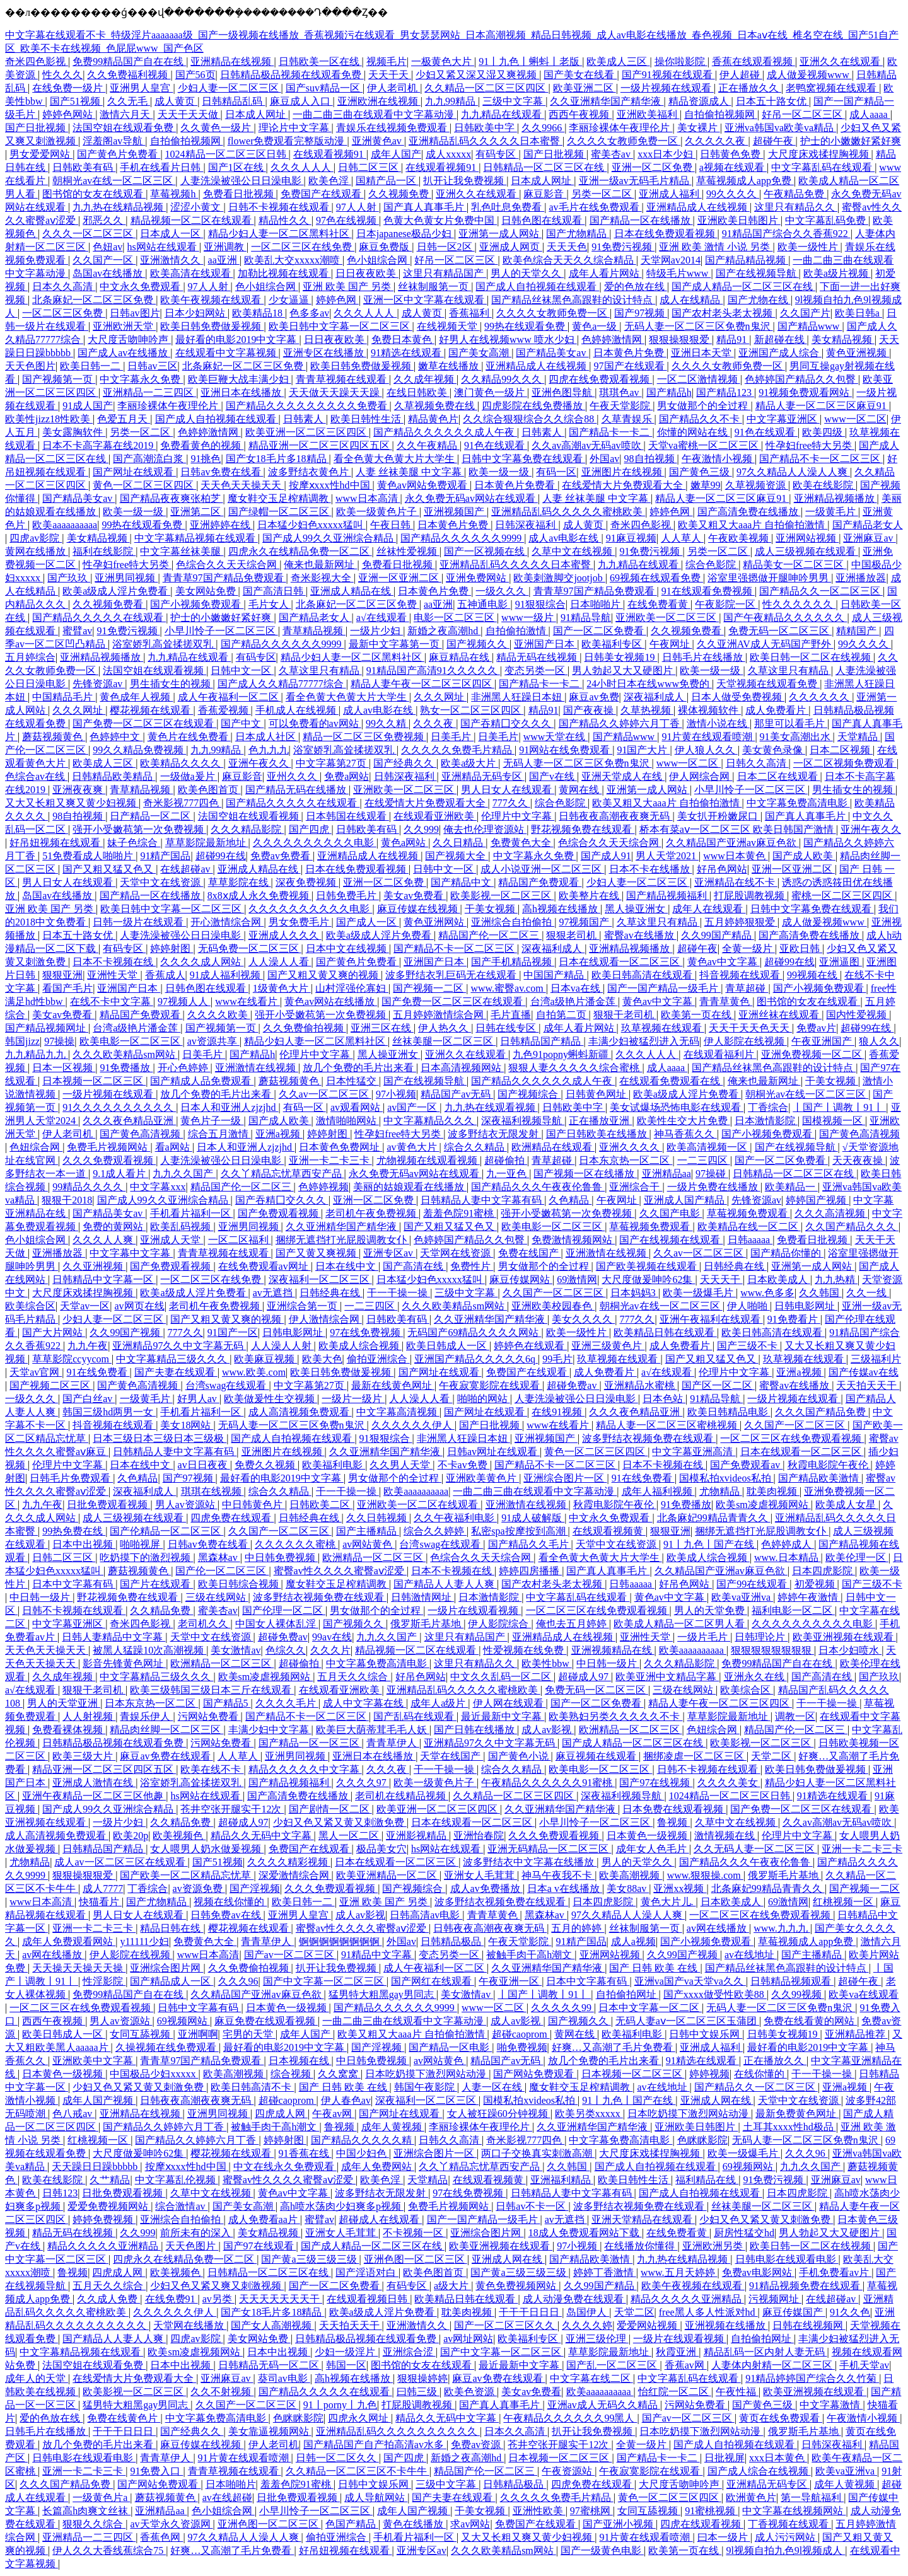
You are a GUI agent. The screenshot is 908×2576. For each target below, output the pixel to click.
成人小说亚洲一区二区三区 (542, 869)
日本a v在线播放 (564, 1888)
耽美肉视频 (773, 1491)
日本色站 (664, 1398)
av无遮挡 (274, 1292)
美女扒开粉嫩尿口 (718, 816)
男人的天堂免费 (710, 1610)
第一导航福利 (812, 2497)
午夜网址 (670, 644)
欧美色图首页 (209, 789)
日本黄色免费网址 (340, 1147)
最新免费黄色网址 (797, 2113)
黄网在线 (580, 789)
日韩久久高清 (757, 763)
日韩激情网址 (422, 1597)
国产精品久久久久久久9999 (462, 538)
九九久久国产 (184, 1173)
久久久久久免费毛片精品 (458, 750)
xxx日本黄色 (778, 2457)
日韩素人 (304, 419)
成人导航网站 (375, 2497)
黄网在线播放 (36, 551)
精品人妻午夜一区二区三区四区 (422, 683)
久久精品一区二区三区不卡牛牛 (357, 2471)
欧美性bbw (546, 1663)
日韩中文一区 (242, 670)
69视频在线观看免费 (656, 577)
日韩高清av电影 (426, 1915)
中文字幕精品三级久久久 (173, 1359)
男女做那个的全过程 (703, 405)
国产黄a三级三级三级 (310, 2259)
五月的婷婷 (577, 1928)
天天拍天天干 (867, 1385)
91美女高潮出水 (796, 736)
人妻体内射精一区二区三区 (773, 2365)
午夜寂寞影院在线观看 (490, 1385)
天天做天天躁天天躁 (335, 392)
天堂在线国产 (451, 1756)
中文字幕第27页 (332, 763)
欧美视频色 (179, 1835)
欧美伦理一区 (856, 1557)
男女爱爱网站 (41, 154)
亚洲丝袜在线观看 (780, 1014)
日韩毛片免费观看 (71, 1478)
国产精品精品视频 (746, 260)
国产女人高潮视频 (272, 2325)
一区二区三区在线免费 (302, 246)
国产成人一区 (367, 922)
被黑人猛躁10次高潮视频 (149, 1650)
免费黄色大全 (522, 842)
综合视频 (292, 2073)
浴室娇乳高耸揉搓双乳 (164, 644)
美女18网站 (186, 1425)
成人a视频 (633, 1941)
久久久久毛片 (286, 1703)
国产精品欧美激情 (819, 1478)
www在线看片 (247, 1001)
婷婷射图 (171, 948)
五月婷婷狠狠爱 (740, 922)
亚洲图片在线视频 (623, 472)
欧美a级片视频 (837, 273)
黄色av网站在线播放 (330, 1001)
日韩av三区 (152, 366)
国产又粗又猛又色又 (109, 869)
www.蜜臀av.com (507, 988)
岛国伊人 (587, 2312)
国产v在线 (553, 776)
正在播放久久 (749, 88)
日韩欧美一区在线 (320, 61)
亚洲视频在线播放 (726, 2325)
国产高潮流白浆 (149, 458)
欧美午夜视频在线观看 (212, 299)
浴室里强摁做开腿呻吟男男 (769, 577)
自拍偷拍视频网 (720, 114)
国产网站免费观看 (534, 2073)
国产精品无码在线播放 (297, 789)
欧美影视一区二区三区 (502, 895)
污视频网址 (774, 2299)
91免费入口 (156, 2471)
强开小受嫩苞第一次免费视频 (139, 829)
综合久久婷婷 (435, 1531)
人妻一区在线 (493, 2087)
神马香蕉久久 (685, 1133)
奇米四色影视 (36, 61)
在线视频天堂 (448, 326)
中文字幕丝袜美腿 (181, 551)
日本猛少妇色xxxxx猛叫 (311, 524)
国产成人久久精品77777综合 (282, 683)
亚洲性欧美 (539, 2510)
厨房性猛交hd (744, 2232)
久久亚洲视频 (93, 1266)
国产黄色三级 (700, 472)
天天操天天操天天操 (78, 1968)
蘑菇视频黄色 (53, 736)
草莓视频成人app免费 (745, 180)
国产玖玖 (68, 577)
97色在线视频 (347, 220)
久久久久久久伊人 (413, 1425)
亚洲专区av (389, 1253)
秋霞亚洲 (677, 2352)
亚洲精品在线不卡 (735, 882)
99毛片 (557, 1359)
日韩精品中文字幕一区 (104, 1279)
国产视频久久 (477, 644)
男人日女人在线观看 (507, 789)
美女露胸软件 (73, 432)
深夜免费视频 (307, 882)
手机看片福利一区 (191, 1213)
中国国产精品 (554, 975)
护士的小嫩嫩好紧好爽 (850, 141)
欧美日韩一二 (91, 366)
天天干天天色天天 (750, 1028)
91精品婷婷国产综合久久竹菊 (812, 2378)
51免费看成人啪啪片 (89, 855)
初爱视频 (815, 1584)
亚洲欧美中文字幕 (94, 2060)
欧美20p (130, 1835)
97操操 (59, 1041)
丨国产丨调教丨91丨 (839, 1107)
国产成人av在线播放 (124, 352)
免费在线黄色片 (123, 2418)
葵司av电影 (284, 2378)
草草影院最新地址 (206, 842)
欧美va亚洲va (742, 1597)
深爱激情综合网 (295, 1875)
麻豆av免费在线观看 (166, 1756)
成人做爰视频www (809, 74)
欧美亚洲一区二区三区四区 (307, 432)
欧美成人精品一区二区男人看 (680, 1623)
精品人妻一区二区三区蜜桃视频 (668, 1425)
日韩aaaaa (750, 1239)
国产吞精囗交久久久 (507, 723)
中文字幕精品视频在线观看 (196, 538)
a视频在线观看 (733, 167)
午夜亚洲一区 (510, 1981)
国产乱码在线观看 (415, 1716)
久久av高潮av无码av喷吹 (587, 445)
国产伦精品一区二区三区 (166, 1531)
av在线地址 (751, 1954)
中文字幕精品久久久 (430, 1120)
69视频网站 (183, 2021)
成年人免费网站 (377, 2166)
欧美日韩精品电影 (729, 1412)
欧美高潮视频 (630, 1875)
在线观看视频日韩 (368, 2299)
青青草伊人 (392, 1743)
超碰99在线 (220, 855)
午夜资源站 (568, 2471)
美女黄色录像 (773, 750)
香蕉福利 (470, 313)
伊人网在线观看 (509, 1703)
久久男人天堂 (401, 1464)
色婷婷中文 (116, 736)
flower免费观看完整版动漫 (287, 141)
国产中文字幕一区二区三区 (325, 1981)
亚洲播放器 (860, 577)
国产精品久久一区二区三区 (821, 591)
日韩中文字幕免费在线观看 (523, 458)
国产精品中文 (462, 882)
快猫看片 (100, 1901)
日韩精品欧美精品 (113, 776)
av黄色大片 (413, 1147)
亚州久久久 (293, 776)
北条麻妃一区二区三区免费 (94, 299)
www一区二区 (855, 419)
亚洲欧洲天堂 (124, 326)
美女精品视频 (843, 339)
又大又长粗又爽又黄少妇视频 (72, 803)
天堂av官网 (35, 1372)
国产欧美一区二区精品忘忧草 (186, 1875)
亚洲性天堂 (113, 975)
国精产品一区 (387, 180)
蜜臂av (77, 630)
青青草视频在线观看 (342, 379)
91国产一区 (232, 1332)
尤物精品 (720, 1491)
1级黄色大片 (282, 988)
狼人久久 (879, 1041)
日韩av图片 (135, 313)
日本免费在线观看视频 (674, 1809)
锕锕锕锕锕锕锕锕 (340, 1941)
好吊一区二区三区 (803, 114)
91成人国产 (87, 405)
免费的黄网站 (114, 1226)
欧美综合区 (30, 1306)
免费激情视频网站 (573, 1239)
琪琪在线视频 (212, 1491)
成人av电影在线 (564, 538)
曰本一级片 (723, 2537)
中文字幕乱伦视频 (176, 2179)
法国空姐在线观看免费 (124, 127)
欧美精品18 (258, 313)
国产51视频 (76, 101)
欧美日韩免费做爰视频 (212, 326)
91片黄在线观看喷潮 (708, 736)
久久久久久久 (820, 697)
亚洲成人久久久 (285, 935)
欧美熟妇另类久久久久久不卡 (615, 1716)
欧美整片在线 (590, 895)
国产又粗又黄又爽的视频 (324, 975)
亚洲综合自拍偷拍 (512, 922)
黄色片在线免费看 (189, 736)
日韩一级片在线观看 (139, 922)
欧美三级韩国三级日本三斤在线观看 (212, 1690)
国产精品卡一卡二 (610, 432)
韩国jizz (22, 1041)
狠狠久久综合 (93, 2524)
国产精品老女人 (867, 524)
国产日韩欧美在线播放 (597, 1133)
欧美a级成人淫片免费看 (116, 591)
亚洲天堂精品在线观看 (643, 2219)
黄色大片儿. (668, 1901)
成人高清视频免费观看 (300, 1412)
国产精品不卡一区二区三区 (821, 458)
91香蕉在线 (305, 2153)
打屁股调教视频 (750, 895)
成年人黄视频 (392, 2126)
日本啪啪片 (596, 604)
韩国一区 (346, 2365)
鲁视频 (673, 1822)
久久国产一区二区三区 (554, 1292)
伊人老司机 (393, 88)
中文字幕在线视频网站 (794, 2510)
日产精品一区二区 (151, 816)
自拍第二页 (562, 1014)
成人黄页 (175, 101)
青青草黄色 (725, 1001)
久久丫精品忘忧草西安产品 (282, 1173)
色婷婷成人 (787, 1544)
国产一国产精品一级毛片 (664, 988)
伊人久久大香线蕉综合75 (109, 2550)
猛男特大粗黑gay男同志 (382, 1994)
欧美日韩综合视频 (239, 1584)
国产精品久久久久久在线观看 (99, 617)
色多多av (309, 313)
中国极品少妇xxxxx (154, 2073)
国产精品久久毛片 (529, 1544)
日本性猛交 (352, 1081)
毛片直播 (511, 1014)
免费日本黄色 (402, 339)
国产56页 (195, 74)
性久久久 (62, 74)
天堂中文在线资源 (161, 882)
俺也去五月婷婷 (572, 1623)
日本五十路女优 (772, 101)
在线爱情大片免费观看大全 (623, 485)
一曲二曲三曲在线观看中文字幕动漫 (375, 114)
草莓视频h (174, 194)
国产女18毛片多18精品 (277, 458)
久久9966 (542, 127)
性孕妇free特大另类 (809, 445)
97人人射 (357, 207)
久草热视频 (646, 710)
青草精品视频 (314, 630)
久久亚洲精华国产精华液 (606, 101)
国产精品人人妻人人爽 (445, 1584)
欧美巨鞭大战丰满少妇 (239, 379)
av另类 (218, 2299)
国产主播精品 (367, 1531)
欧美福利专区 (612, 644)
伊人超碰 (740, 74)
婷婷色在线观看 (530, 1345)
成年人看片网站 (605, 273)
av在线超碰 (227, 2497)
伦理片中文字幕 (517, 816)
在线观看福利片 (720, 1054)
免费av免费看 (281, 855)
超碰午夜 (774, 141)
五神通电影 (483, 604)
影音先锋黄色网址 (124, 1663)
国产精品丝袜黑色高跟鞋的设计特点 (573, 299)
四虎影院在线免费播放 (533, 405)
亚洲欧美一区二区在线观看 (418, 1504)
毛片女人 (269, 604)
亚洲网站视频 (807, 538)
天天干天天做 (189, 114)
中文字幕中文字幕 (131, 1253)
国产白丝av (88, 1398)
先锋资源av (99, 683)
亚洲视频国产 (455, 511)
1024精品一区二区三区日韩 (227, 154)
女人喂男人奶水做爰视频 (207, 1848)
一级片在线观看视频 (474, 1610)
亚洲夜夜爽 (78, 789)
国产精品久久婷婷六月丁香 (620, 723)
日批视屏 (724, 2457)
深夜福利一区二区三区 (320, 1279)
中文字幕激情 (831, 2404)
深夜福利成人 (655, 697)
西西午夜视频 (580, 114)
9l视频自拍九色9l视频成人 (785, 2550)
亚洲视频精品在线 (613, 1650)
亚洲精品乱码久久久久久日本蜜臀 (485, 141)
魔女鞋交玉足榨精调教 (279, 498)
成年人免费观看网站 (68, 1941)
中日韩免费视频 (281, 1557)
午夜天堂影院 (621, 405)
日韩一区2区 (446, 246)
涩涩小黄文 (196, 207)
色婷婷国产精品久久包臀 (801, 379)
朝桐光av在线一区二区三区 (113, 180)
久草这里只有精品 (320, 670)
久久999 (421, 829)
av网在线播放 (718, 1928)
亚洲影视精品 (417, 1835)
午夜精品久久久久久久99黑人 (570, 2418)
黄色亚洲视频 (857, 352)
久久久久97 (362, 1782)
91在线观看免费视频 (708, 591)
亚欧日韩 (800, 948)
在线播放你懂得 (640, 2246)
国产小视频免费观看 (196, 604)
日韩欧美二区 (320, 1504)
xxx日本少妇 (666, 154)
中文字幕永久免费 (141, 379)
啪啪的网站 (483, 1398)
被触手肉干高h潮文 (530, 1954)
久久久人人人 (302, 167)
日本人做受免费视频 (737, 697)
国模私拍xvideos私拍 (726, 1478)
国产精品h (669, 392)
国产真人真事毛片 (425, 207)
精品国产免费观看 (539, 882)
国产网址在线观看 (134, 472)
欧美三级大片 (83, 1756)
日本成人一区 (171, 233)
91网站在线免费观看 (565, 750)
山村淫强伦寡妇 (351, 988)
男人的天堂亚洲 (63, 1703)
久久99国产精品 (717, 935)
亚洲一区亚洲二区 (399, 577)
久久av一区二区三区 (325, 1094)
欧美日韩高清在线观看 (643, 975)
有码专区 (496, 154)
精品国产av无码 (457, 1094)
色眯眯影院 (702, 2140)
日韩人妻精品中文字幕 (113, 1637)
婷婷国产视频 (817, 1200)
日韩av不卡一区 (532, 2206)
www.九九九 (782, 1928)
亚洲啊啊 (198, 2034)
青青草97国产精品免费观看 (224, 577)
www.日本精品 (787, 1557)
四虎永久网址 (359, 2418)
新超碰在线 (780, 339)
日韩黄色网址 (597, 1094)
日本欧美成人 (778, 1279)
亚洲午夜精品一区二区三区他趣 (94, 1795)
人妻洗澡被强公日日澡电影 (242, 180)
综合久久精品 (475, 1147)
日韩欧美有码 (83, 167)
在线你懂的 (760, 2073)
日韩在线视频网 (809, 2325)
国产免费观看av (746, 1464)
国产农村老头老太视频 (723, 313)
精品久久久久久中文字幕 (305, 1769)
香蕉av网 (686, 2365)
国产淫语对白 (367, 2272)
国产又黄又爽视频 (317, 1253)
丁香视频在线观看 (789, 2524)
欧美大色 (322, 1359)
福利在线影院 (104, 551)
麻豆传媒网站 (520, 1279)
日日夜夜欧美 (367, 273)
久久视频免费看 (109, 604)
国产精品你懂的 (787, 1253)
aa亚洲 (224, 260)
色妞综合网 (35, 1147)
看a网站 (173, 1147)
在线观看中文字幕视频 (227, 352)
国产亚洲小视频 (619, 2524)
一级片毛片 (703, 1637)
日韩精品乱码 (233, 101)
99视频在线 (813, 975)
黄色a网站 (404, 842)
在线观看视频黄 (609, 1531)
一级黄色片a (101, 2497)
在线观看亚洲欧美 (435, 816)
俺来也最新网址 (320, 564)
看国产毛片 (67, 988)
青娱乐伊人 (146, 1716)
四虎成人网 (281, 2113)
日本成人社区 (266, 736)
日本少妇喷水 (850, 1650)
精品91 (732, 339)
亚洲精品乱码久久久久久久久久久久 (398, 2431)
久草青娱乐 (628, 419)
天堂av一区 (85, 1306)
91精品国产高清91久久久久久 (433, 670)
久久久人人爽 (104, 1239)
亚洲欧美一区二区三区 (667, 617)
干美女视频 (491, 908)
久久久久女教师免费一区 (623, 141)
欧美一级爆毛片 (699, 1292)
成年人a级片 (439, 1703)
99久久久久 (732, 194)
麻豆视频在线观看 (597, 1756)
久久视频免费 (399, 194)
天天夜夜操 (858, 1160)
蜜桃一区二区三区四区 (843, 895)
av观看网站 (356, 1107)
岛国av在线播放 (109, 273)
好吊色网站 (722, 869)
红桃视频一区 (844, 1901)
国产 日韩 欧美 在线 (654, 1968)
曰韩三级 (418, 2391)
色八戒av (73, 2113)
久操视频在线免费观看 (167, 2047)
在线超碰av (186, 869)
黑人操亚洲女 (636, 908)
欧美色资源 (470, 2391)
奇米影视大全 (322, 577)
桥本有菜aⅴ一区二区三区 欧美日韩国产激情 (737, 829)
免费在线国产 (529, 1253)
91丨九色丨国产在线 (710, 1544)
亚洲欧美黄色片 (482, 1478)
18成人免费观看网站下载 (585, 2232)
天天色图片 (30, 366)
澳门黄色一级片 (490, 392)
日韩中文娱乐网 (705, 2034)
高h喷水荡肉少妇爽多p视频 (342, 2206)
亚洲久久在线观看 (841, 61)
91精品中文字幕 (377, 1954)
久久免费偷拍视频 (304, 1028)
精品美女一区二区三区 (794, 564)
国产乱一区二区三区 (613, 2365)
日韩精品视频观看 (792, 1981)
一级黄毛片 (831, 511)
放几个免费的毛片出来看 (359, 1067)
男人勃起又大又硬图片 (623, 670)
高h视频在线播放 (561, 908)
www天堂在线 (555, 736)
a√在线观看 (382, 617)
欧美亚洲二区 (584, 88)
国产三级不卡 (748, 1345)
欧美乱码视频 (181, 1226)
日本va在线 (576, 988)
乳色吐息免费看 (507, 207)
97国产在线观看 (630, 366)
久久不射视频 (221, 2391)
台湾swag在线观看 (227, 1385)
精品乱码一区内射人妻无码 (765, 2352)
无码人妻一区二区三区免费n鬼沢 (698, 326)
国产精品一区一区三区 (310, 1743)
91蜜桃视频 (711, 2510)
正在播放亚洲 (600, 1120)
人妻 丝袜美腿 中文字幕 (410, 472)
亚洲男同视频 (126, 577)
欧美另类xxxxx (589, 2113)
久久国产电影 (670, 1213)
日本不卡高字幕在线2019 (99, 445)
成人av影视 (547, 1729)
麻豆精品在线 (460, 657)
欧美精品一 (791, 1186)
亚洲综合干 (635, 1186)
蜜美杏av (612, 154)
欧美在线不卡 (211, 1769)
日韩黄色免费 (731, 154)
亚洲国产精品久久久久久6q (476, 1359)
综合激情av (181, 2206)
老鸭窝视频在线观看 (832, 88)
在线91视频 (558, 1412)
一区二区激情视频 (698, 379)
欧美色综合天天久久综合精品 (569, 260)
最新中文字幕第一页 (395, 644)
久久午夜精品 (428, 445)
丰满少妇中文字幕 (269, 1729)
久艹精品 (110, 2179)
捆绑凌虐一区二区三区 (695, 1756)
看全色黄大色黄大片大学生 (395, 458)
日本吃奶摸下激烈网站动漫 (427, 2073)
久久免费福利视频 (128, 74)
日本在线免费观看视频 (666, 233)
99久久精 (387, 723)
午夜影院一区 (726, 604)
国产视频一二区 (429, 988)
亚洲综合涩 (409, 2352)
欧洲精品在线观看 (553, 1147)
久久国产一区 (104, 260)
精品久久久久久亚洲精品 (104, 2246)
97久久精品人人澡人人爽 (793, 472)
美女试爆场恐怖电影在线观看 (676, 1107)
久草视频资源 (756, 485)
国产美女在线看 (580, 74)
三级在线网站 (216, 1597)
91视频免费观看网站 (805, 392)
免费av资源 (477, 2444)
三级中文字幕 (513, 101)
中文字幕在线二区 (591, 2378)
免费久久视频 (266, 1464)
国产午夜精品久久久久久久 (785, 617)
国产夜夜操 (589, 710)
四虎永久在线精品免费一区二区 (300, 551)
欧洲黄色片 (751, 2497)
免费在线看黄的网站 (810, 2021)
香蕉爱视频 (224, 710)
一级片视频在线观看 (667, 88)
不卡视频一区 (414, 2232)
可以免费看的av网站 (315, 723)
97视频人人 (184, 1001)
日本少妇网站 (196, 313)
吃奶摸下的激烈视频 (146, 1557)
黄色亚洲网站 (435, 922)
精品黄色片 (433, 419)
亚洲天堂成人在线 (623, 776)
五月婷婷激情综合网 (439, 1014)
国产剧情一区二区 (330, 1809)
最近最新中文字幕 (502, 1716)
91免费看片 (793, 1319)
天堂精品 (858, 736)
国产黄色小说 (519, 1756)
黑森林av (219, 1557)
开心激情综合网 (227, 922)
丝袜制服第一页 (434, 286)
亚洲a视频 (279, 1133)
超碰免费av (573, 1385)
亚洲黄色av (378, 141)
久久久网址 (440, 697)
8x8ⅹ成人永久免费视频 (259, 895)
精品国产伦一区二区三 (490, 935)
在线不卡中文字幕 (111, 1001)
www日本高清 (367, 498)
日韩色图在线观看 (543, 220)
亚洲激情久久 (171, 260)
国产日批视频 (36, 127)
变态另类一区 (536, 670)
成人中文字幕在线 (364, 1703)
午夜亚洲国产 (822, 1041)
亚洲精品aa (666, 1173)
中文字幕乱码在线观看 (823, 167)
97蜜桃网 (591, 2510)
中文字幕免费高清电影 (798, 803)
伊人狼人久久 (706, 750)
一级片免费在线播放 (713, 1186)
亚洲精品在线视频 (232, 61)
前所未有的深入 (196, 2232)
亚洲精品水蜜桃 (640, 1385)
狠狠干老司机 (624, 1014)
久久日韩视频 (377, 1517)
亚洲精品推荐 (856, 2034)
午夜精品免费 (795, 194)
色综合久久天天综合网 (227, 564)
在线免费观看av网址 (264, 1266)
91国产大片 (643, 750)
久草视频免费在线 (435, 405)
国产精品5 (227, 1703)
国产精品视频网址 (46, 1028)
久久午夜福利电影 (455, 1517)
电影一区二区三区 (455, 617)
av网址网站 (468, 2338)
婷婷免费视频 (104, 2219)
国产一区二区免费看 (599, 630)
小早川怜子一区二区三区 (221, 630)
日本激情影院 (766, 1120)
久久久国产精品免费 (821, 1412)
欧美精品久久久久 (181, 763)
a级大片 (452, 2285)
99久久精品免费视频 (139, 750)
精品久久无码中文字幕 (262, 1835)
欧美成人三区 (617, 61)
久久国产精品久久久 (852, 1226)
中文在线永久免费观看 (285, 2166)
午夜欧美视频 (739, 538)
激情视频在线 (725, 1835)
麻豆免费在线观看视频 (266, 2021)
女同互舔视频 (141, 2034)
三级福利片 (876, 1359)
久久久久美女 (728, 1782)
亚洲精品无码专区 (483, 776)
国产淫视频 (255, 1888)
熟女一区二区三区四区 (471, 710)
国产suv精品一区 (324, 88)
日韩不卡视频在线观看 (280, 207)
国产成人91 (606, 855)
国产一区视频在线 (485, 551)
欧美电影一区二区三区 (131, 1041)
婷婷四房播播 (530, 1570)
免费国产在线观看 (322, 194)
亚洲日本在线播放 (242, 392)
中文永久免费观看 (141, 286)
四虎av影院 (35, 538)
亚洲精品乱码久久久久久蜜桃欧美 (568, 511)
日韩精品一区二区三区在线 (545, 167)
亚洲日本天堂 (702, 352)
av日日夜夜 (204, 1464)
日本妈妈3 (634, 1292)
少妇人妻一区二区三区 (229, 88)
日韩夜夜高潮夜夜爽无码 (615, 816)
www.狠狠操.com (705, 1875)
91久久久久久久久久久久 (119, 1107)
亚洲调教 (225, 246)
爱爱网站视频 (648, 2325)
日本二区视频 (841, 750)
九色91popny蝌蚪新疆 (562, 1054)
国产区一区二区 (718, 1385)
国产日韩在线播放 (475, 1729)
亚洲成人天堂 (171, 1239)
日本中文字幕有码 (73, 1584)
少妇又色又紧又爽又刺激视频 (217, 2285)
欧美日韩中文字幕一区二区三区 (340, 326)
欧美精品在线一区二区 (749, 1226)
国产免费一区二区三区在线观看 (144, 723)
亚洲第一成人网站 (500, 233)
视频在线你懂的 (230, 1901)
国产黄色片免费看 (118, 154)
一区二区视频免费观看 (845, 763)
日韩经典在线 (735, 1266)
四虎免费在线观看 (232, 1517)
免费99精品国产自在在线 (129, 61)
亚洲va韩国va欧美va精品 (780, 127)
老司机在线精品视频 (401, 1795)
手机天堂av (864, 2365)
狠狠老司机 (572, 935)
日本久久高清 (63, 286)
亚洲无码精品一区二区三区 (549, 1848)
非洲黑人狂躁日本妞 (517, 697)
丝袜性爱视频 (407, 551)
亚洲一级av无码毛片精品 (635, 180)
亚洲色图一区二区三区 (415, 2259)
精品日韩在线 (171, 1928)
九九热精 (836, 1279)
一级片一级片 (353, 1398)
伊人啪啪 (748, 1306)
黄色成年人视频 (136, 697)
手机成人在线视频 (297, 710)
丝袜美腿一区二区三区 (444, 1041)
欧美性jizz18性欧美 (49, 419)
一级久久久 (501, 591)
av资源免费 (199, 1888)
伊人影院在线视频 (745, 1041)
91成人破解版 (532, 1517)
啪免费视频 (522, 2047)
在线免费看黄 (658, 604)
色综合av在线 (36, 776)
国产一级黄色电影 (602, 2550)
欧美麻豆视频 (265, 1359)
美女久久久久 (583, 1319)
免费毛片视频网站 (108, 1147)
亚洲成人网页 (510, 246)
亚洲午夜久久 (259, 763)
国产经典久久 (404, 763)
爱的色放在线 (635, 286)
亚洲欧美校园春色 (553, 1306)
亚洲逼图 (840, 961)
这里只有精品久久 (795, 207)
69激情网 (577, 1279)
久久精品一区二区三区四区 (486, 88)
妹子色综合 (133, 842)
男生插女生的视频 (171, 683)
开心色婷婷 (184, 1067)
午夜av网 (333, 2113)
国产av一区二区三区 (290, 1954)
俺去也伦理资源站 (485, 829)
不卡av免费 (464, 1464)
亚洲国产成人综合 (780, 352)
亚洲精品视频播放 (835, 498)
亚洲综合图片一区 (565, 1478)
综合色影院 (711, 564)
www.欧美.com (254, 1372)
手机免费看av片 (835, 2272)
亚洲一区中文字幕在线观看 (425, 299)
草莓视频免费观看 (748, 1213)
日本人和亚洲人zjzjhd (229, 1107)
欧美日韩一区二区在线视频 (811, 657)
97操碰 (712, 1173)
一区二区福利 (239, 1239)
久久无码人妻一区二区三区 (755, 1848)
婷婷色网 (337, 299)
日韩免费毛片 (347, 895)
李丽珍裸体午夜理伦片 (620, 127)
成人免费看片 (776, 710)
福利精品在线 (706, 2179)
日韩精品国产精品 (541, 1041)
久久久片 (330, 1650)
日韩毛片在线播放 (703, 657)
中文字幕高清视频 (397, 1412)
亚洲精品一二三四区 (149, 392)
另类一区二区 (602, 194)
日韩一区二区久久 (337, 2457)
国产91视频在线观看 (668, 74)
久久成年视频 (425, 379)
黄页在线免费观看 (780, 2418)
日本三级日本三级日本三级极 (159, 1438)
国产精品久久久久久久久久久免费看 (308, 405)
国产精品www (809, 326)
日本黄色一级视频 (648, 1835)
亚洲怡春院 (478, 1835)
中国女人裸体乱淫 (276, 1623)
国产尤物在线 (759, 299)
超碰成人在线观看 (380, 2219)
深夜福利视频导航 (522, 1120)
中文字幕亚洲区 (783, 419)
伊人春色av (346, 2100)
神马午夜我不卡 (558, 1875)
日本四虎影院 (823, 1570)
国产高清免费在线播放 (749, 511)
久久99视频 (797, 1994)
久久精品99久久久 (502, 379)
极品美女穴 (381, 1848)
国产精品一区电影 (450, 2047)
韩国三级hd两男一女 (109, 1412)
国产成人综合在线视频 (759, 2471)
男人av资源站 (186, 1504)
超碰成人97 (584, 1676)
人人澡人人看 (279, 961)
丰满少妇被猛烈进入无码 (643, 1041)
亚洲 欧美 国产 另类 (348, 286)
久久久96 (238, 1981)
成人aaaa (869, 114)
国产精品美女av (552, 352)
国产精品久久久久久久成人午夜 (445, 432)
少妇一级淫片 (346, 2352)
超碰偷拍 (505, 1160)
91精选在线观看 (407, 352)
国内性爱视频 (857, 1014)
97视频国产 (585, 922)
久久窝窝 (339, 2073)
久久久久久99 (562, 2007)
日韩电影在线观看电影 (787, 2259)
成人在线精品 (691, 299)
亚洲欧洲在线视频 (379, 101)
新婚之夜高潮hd (443, 630)
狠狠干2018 (67, 1200)
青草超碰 (746, 988)
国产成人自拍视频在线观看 (537, 286)
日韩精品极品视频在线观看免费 (292, 74)
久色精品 (570, 1200)
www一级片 (528, 617)
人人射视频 (88, 1716)
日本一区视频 (63, 1067)
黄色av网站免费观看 (423, 485)
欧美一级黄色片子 (377, 511)
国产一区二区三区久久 (505, 2325)
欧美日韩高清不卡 (252, 2087)
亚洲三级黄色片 (607, 1345)
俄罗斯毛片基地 (426, 1623)
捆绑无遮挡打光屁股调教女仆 (342, 1239)
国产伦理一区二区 (283, 1610)
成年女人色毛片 (652, 1848)
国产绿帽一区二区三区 (280, 511)
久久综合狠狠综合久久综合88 (530, 419)
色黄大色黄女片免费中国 (440, 220)
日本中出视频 (83, 1544)
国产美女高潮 (479, 352)
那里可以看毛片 (790, 723)
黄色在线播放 (414, 2524)
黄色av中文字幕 (723, 961)
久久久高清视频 (831, 1213)
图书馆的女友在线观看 (94, 194)
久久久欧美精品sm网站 (125, 1054)
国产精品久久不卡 (700, 419)
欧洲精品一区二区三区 (374, 1557)
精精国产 (857, 630)
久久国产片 (805, 313)
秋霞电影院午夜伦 (829, 1464)
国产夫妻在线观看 (176, 1372)
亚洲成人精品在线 (351, 591)
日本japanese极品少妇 (405, 233)
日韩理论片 (761, 1637)
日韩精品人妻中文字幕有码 (482, 1200)
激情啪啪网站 (347, 1120)
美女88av (628, 1888)
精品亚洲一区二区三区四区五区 (320, 445)
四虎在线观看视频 (701, 2524)
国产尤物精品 (577, 233)
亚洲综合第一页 (303, 1306)
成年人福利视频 (658, 1491)
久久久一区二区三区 (89, 233)
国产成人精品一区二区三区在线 (743, 286)
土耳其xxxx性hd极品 (789, 2126)
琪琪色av (620, 392)
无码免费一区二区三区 (249, 948)
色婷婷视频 (323, 1186)
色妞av (107, 246)
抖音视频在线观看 (741, 975)
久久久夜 (434, 723)
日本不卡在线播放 (650, 869)
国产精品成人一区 (171, 1981)
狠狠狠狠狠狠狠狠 (772, 1650)
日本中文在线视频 (347, 948)
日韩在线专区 (506, 1028)
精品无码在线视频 (537, 657)
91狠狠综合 (540, 604)
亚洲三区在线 (382, 1028)
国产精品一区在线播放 (641, 220)
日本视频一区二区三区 (94, 1081)
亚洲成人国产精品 (685, 1200)
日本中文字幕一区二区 (650, 2007)
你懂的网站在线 (693, 432)
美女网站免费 (206, 591)
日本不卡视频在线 (114, 961)
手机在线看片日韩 (161, 167)
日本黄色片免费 (629, 352)
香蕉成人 (165, 975)
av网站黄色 (368, 1544)
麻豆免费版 (385, 246)
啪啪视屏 (141, 1544)
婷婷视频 (709, 2073)
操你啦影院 (681, 61)
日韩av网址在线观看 (493, 1451)
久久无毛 (128, 101)
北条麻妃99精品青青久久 (714, 1517)
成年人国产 (396, 154)
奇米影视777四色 (182, 803)
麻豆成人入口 (301, 101)
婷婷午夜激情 (809, 1597)
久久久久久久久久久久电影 (314, 842)
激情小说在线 (718, 723)
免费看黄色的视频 (201, 445)
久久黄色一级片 (216, 127)
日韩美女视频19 (620, 657)
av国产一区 (413, 1107)
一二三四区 (703, 1160)
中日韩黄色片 (253, 1504)
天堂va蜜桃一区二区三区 (704, 445)
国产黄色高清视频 (141, 1133)
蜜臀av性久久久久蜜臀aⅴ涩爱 (340, 1570)
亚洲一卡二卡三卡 (330, 1160)
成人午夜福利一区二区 (229, 697)
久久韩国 (820, 1292)
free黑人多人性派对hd (708, 2312)
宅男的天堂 (249, 2034)
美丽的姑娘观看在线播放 (410, 1186)
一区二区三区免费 (63, 313)
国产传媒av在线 (864, 1372)
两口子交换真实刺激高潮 (538, 2153)
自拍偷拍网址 (627, 1994)
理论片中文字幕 (295, 127)
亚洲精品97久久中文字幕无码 (179, 1345)
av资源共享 (213, 1041)
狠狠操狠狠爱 (680, 339)
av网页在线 (140, 1306)
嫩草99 (705, 485)
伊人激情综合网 (325, 1319)
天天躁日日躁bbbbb (96, 2166)
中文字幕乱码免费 (826, 220)
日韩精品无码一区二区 (270, 2365)
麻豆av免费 (594, 697)
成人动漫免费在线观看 (574, 2299)
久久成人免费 (108, 2299)
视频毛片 (386, 61)
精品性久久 (285, 220)
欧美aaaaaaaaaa (64, 524)
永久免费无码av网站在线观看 (471, 498)
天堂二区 (772, 1756)
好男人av (198, 1398)
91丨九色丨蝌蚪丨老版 (530, 61)
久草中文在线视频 (573, 551)
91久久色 (850, 2312)
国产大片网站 (53, 1332)
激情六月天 (126, 114)
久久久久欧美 (218, 1014)
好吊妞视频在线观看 (56, 842)
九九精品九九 (36, 1054)
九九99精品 (451, 101)
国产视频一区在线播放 (585, 1173)
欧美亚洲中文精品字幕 (667, 1676)
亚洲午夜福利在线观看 (711, 1319)
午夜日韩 (391, 524)
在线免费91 (171, 2299)
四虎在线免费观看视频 (600, 379)
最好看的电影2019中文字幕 (237, 339)
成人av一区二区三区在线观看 (120, 1862)
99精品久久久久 (88, 1186)
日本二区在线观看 (778, 776)
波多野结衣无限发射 (494, 1133)
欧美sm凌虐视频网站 (763, 1504)
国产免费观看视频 (279, 1213)
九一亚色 (507, 1173)
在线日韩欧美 (418, 392)
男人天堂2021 (667, 855)
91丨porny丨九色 (340, 2404)
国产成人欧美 (803, 855)
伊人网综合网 (700, 776)
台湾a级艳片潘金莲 (574, 1001)
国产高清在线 (414, 1266)
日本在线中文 (346, 1266)
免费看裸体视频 (68, 1729)
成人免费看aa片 (264, 2219)
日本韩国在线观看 (347, 816)
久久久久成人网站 (201, 961)
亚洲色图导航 (563, 392)
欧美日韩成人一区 (447, 1345)
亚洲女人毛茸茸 (480, 1875)
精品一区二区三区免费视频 (364, 736)
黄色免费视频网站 (517, 2285)
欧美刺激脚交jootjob (559, 577)
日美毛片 (452, 736)
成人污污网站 (786, 2537)
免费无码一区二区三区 (780, 630)
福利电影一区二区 (793, 1610)
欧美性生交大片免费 (683, 1120)
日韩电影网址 (805, 1306)
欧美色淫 (329, 180)
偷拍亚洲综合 (378, 1359)
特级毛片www (678, 273)
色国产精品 (351, 2524)
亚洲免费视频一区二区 (812, 1054)
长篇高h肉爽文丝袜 (86, 2510)
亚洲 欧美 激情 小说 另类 (715, 246)
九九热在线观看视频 (491, 1107)
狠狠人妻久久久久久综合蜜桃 (575, 1067)
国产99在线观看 (752, 1584)
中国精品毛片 (63, 697)
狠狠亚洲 (62, 975)
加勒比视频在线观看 (284, 273)
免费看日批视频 (239, 194)
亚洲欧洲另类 (713, 2246)
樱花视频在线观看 (151, 710)
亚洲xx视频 (679, 1888)
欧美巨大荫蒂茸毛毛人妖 (372, 1729)
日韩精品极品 (452, 1941)
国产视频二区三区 (51, 1385)
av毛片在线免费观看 (595, 207)
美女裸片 (698, 127)
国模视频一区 (833, 1120)
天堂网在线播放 (189, 2325)
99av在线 (332, 1637)
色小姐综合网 (378, 260)
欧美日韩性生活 (367, 419)
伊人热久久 (444, 1028)
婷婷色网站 (68, 114)
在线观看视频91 (329, 154)
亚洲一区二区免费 (653, 167)
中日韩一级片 (41, 1597)
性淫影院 (104, 1981)
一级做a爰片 (189, 776)
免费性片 (471, 1266)
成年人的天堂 (36, 2378)
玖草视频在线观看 (662, 1028)
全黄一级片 (748, 948)
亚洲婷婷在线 (221, 524)
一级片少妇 (376, 630)
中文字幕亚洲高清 (693, 1451)
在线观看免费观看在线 (671, 1081)
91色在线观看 (766, 432)
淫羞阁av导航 (114, 141)
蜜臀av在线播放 (640, 935)
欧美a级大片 (469, 763)
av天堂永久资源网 (171, 2524)
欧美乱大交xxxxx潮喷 (293, 260)
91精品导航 (586, 617)
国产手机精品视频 (512, 961)
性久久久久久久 (798, 604)
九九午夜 (87, 1345)
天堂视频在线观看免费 (768, 683)
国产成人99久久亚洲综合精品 (329, 538)
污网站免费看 (209, 1716)
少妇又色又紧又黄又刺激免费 (340, 1822)
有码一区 (556, 472)
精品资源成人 (699, 101)
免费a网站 (346, 776)
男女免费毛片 (300, 922)
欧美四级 (823, 432)
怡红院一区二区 (674, 2391)
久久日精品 (459, 842)
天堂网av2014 (671, 260)
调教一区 (795, 1716)
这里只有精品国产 (444, 273)
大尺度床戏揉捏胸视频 (819, 154)
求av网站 (470, 2524)
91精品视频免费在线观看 (806, 2285)
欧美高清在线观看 (191, 273)
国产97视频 (640, 313)
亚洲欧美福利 (648, 114)
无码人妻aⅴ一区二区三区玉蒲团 (687, 2021)
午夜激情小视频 (718, 458)
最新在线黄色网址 (392, 1385)
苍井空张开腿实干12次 (232, 1809)
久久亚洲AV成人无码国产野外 (765, 644)
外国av (604, 458)
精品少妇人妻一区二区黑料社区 (280, 233)
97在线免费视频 (366, 1332)
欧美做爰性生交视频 (270, 1398)
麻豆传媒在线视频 (418, 908)
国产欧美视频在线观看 (647, 1266)
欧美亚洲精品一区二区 (387, 1875)
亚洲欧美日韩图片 (739, 220)
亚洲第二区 (196, 511)
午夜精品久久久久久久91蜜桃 (548, 1782)
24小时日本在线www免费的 (649, 683)
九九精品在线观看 (502, 114)
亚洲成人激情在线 (94, 1782)
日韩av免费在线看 (221, 472)
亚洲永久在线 (755, 1676)
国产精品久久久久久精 (362, 2140)
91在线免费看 (98, 1372)
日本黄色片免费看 (515, 485)
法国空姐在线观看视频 (154, 670)
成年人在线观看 (708, 908)
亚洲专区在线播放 (324, 352)
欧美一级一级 (500, 472)
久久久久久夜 (716, 141)
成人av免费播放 (486, 1888)
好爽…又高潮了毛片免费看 (613, 2047)
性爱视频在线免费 (524, 1650)
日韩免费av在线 (226, 1915)
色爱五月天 (123, 419)
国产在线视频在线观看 (671, 1239)
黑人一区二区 (349, 1835)
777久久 (511, 803)
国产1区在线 (237, 167)
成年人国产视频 (99, 2100)
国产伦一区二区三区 (222, 1570)
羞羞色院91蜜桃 (459, 1213)
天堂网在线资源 (456, 1253)
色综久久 (285, 1650)
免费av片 (816, 1028)
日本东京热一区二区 (625, 1160)
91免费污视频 (623, 246)
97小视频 (396, 1094)
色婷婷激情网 (612, 339)
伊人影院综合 (499, 1623)
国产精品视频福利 (667, 895)
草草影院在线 (239, 882)
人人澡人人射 (282, 1345)
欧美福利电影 (333, 1464)
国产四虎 (310, 829)
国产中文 (242, 723)
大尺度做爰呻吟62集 (648, 1279)
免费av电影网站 (758, 2272)
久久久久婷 (587, 2325)
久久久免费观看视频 (109, 1160)
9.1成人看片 (120, 1173)
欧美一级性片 (809, 246)
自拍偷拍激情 (517, 630)
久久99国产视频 (126, 1332)
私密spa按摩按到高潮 (519, 1531)
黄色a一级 (595, 326)
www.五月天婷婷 (679, 2272)
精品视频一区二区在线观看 (192, 220)
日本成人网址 (256, 114)
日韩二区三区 (369, 167)
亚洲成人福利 (670, 194)
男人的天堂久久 (527, 273)
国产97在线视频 (655, 1782)
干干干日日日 (530, 2312)
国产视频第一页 (58, 379)
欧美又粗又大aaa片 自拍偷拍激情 (752, 524)
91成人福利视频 (226, 975)
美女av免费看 (414, 895)
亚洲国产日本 (545, 644)
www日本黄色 (735, 855)
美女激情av (235, 1650)
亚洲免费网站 (477, 577)
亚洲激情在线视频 (256, 1067)
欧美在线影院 (824, 485)
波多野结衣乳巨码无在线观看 (452, 975)
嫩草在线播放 (449, 366)
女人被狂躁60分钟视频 (498, 2113)
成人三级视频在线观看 (806, 551)
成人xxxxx (448, 154)
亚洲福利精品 (561, 2179)
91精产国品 (165, 855)
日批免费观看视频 (108, 1504)
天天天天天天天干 (280, 2299)
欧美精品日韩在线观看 (665, 1332)
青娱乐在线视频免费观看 (393, 127)
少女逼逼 (290, 299)
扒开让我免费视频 (464, 180)
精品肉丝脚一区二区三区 (166, 1729)
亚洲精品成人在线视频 (698, 207)
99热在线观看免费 (526, 326)
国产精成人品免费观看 (201, 1081)
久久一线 (867, 1292)
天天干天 (389, 74)
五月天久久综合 (353, 1676)
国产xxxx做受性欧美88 (715, 1994)
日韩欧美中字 (485, 127)
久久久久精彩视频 (288, 1862)
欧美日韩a (858, 313)
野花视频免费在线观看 (582, 829)
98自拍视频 (650, 458)
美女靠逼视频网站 (269, 2431)
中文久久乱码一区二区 (502, 1676)
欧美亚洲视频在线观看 (844, 1637)
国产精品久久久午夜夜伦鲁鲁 (538, 1186)
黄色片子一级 (211, 1120)
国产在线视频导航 (757, 273)
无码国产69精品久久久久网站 (474, 1332)
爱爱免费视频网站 (109, 2206)
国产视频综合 (529, 1094)
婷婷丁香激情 (604, 2272)
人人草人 (682, 538)
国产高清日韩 (274, 591)
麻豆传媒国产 (793, 2312)
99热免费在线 (73, 1531)
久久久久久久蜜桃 (296, 1544)
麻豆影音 (544, 194)
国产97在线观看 (259, 2246)
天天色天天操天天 (242, 485)
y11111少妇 (144, 1941)
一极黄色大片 (442, 61)
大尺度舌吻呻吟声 (129, 339)
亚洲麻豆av (869, 538)
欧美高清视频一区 (708, 1147)
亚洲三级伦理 (597, 2338)
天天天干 (721, 1279)
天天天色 (567, 246)
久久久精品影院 (247, 829)
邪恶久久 (104, 220)
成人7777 (103, 1888)
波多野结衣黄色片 (309, 472)
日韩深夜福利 (526, 524)
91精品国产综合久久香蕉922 (786, 233)
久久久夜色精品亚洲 (129, 1120)
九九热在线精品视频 (119, 207)
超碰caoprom (521, 2034)
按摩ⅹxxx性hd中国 (331, 485)
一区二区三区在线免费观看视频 (792, 1438)
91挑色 (205, 458)
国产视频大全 (456, 855)
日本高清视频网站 (462, 1067)
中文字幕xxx (157, 1186)
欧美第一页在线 (697, 1014)
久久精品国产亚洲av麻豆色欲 (732, 842)
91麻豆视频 (631, 538)
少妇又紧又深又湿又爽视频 (477, 74)
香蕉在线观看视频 (753, 61)
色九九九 (268, 750)
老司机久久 (204, 1623)
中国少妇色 (362, 2153)
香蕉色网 (161, 2537)
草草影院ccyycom (72, 1359)
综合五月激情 (219, 1133)
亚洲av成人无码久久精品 (603, 2404)
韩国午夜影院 (425, 2087)
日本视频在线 (300, 2060)
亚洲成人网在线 (717, 2100)
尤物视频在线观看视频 (428, 1160)
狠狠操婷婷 (422, 2378)
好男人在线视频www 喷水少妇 (508, 339)
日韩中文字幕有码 (199, 2007)
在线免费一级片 (68, 88)
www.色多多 (767, 1292)
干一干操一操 (398, 1292)
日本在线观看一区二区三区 (620, 961)
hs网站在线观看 (163, 246)
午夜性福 (737, 2391)
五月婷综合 (30, 657)
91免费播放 (126, 1067)
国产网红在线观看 (432, 1981)
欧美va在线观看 (864, 1994)
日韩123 (60, 2193)
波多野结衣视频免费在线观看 (649, 1438)
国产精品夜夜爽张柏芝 (171, 498)
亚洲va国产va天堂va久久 (690, 1981)
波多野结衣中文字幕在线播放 (530, 1862)
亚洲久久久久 (630, 1147)
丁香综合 (768, 1107)
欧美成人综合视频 (360, 1345)
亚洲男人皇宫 (141, 88)
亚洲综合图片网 (166, 1968)
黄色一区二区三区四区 (144, 485)
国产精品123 (725, 392)
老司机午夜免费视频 (372, 1213)
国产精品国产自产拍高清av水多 (374, 2444)
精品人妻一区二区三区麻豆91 (822, 405)
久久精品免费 (161, 1610)
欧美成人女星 (846, 1504)
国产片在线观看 (156, 1584)
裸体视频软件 (709, 710)
